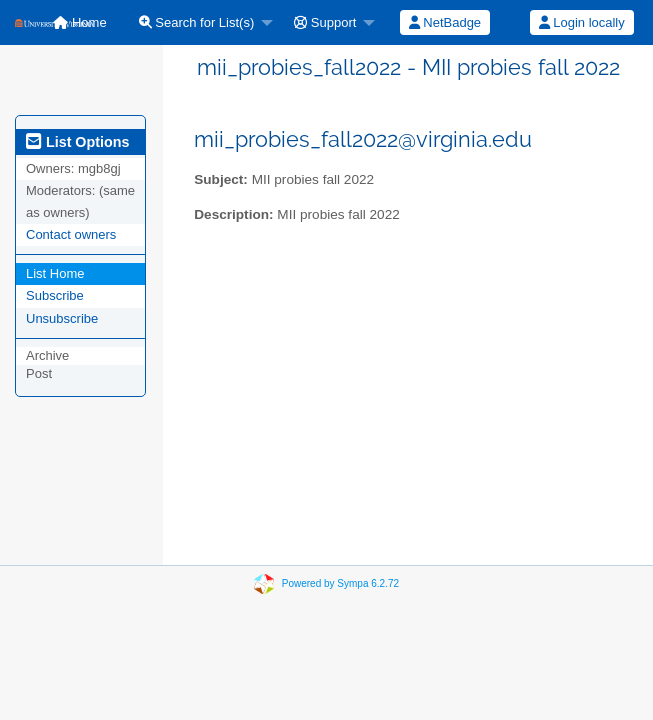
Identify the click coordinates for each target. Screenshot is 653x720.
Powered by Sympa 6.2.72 (340, 583)
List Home (55, 273)
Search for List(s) (197, 22)
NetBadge (445, 22)
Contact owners (71, 234)
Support (325, 22)
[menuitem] (201, 22)
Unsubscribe (62, 318)
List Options (77, 142)
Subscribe (55, 295)
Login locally (582, 22)
